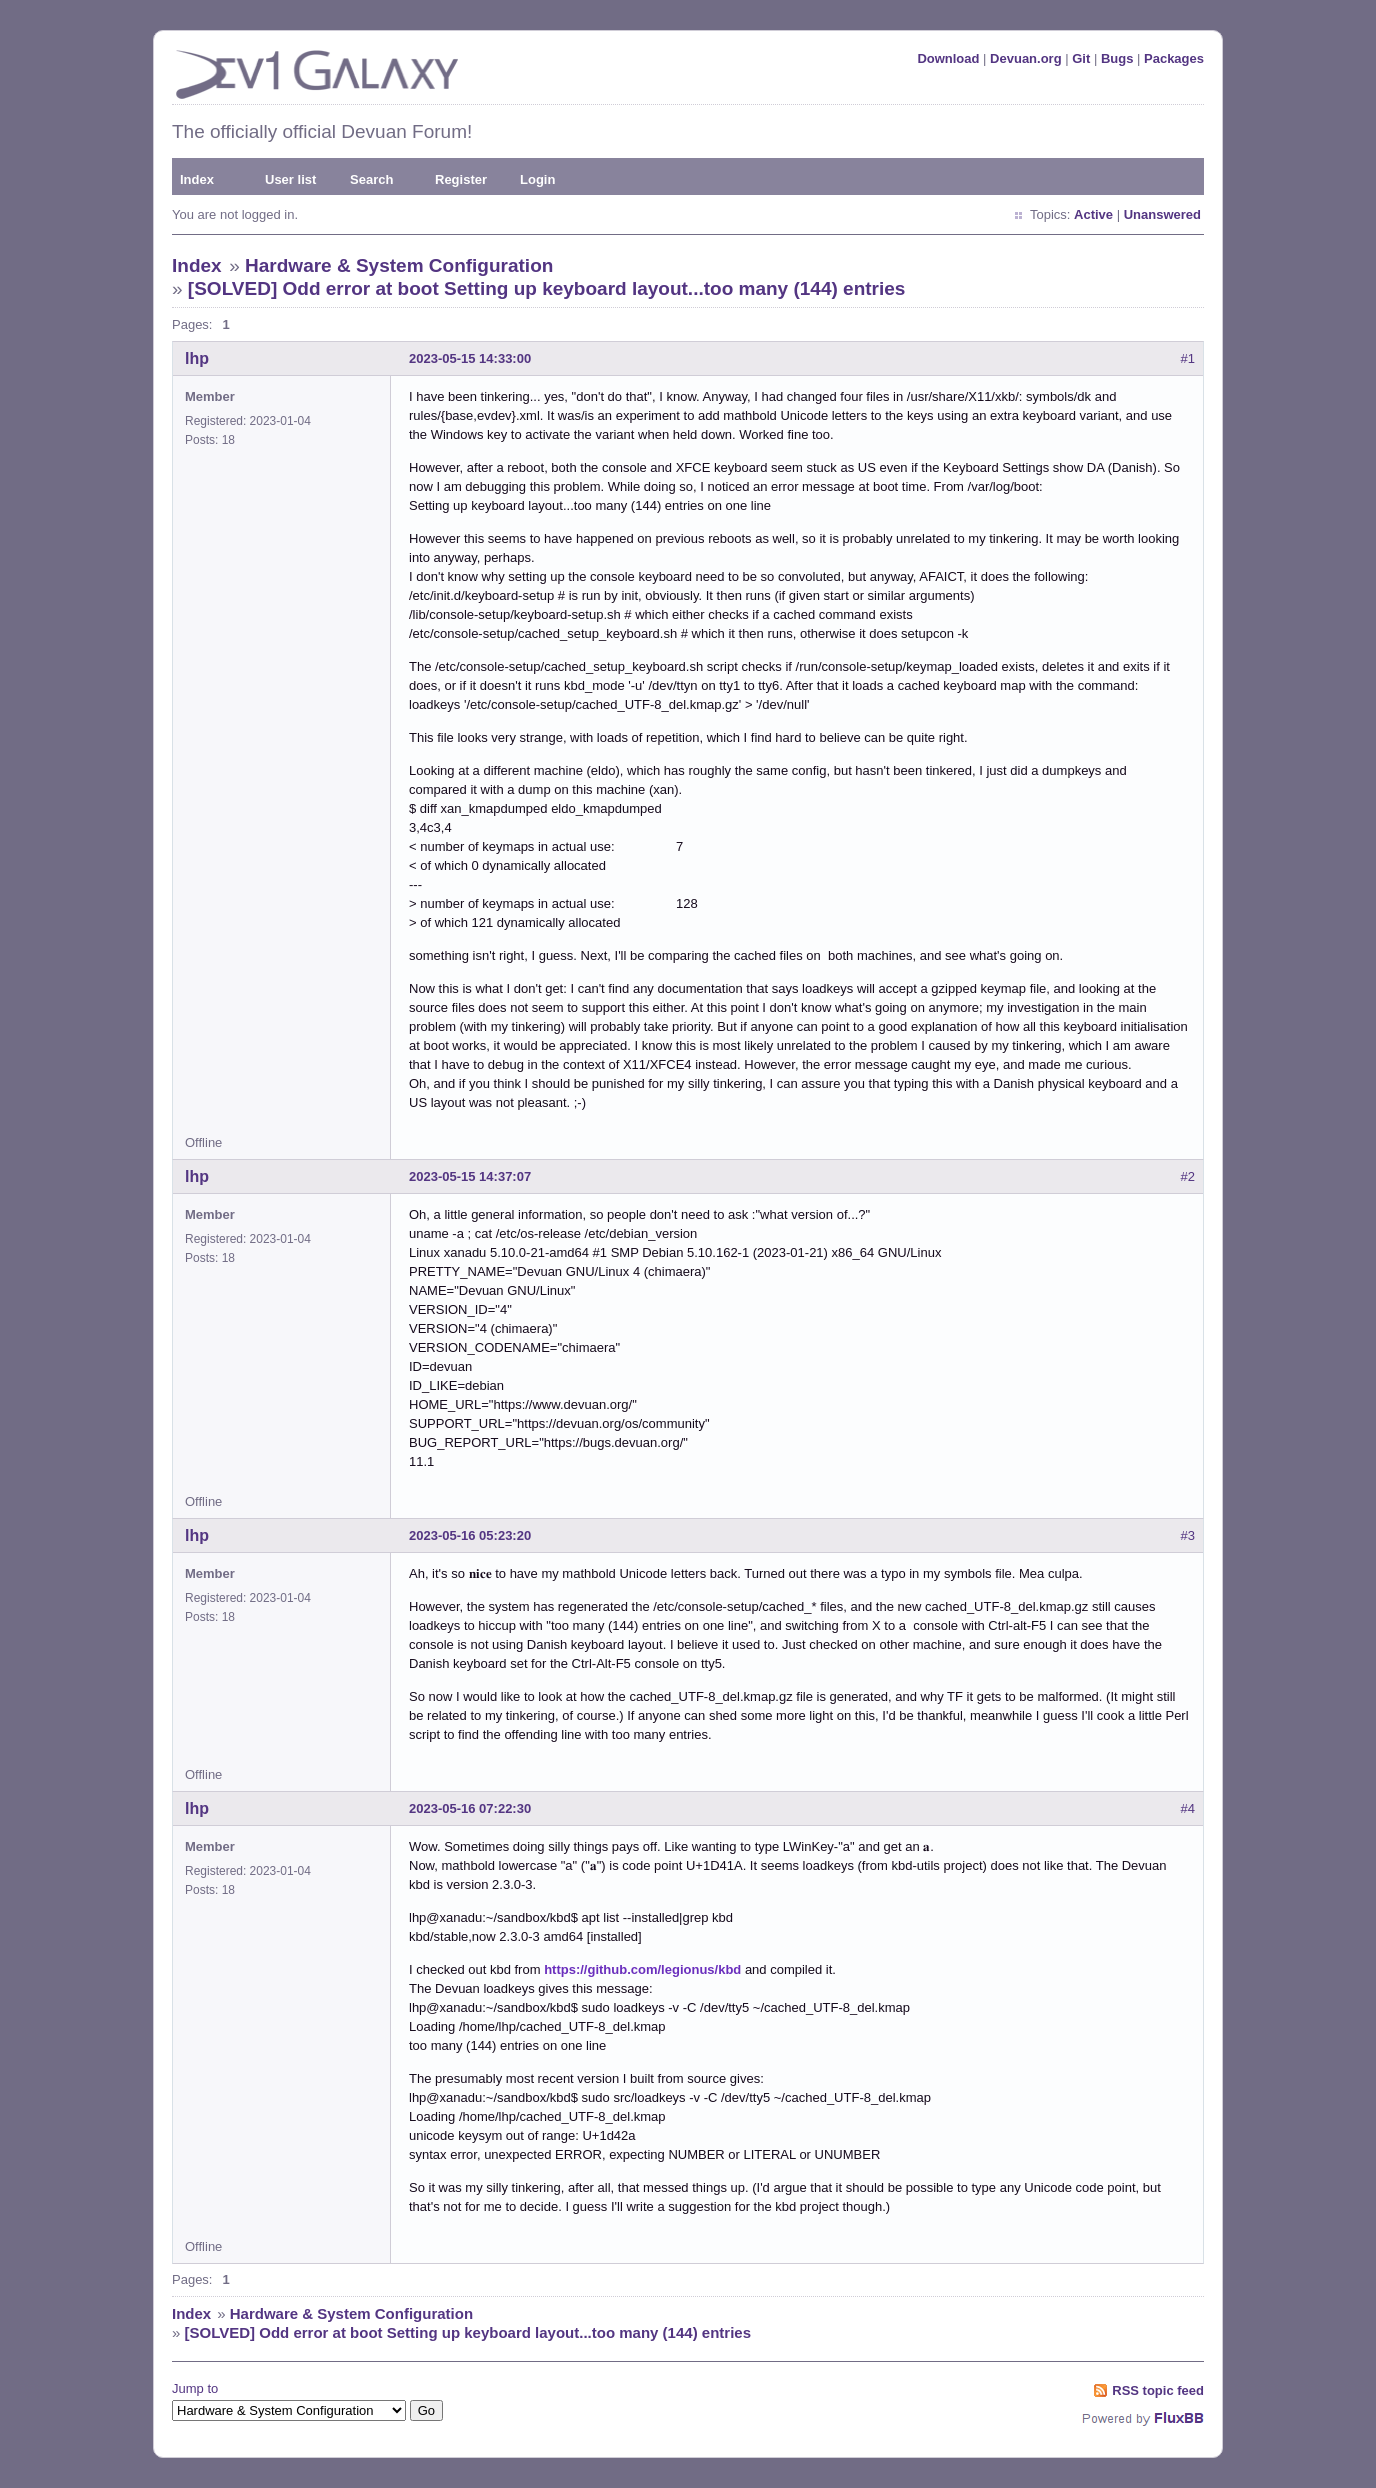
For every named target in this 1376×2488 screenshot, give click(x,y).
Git (1081, 58)
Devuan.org (1026, 58)
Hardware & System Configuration (399, 265)
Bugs (1117, 58)
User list (290, 179)
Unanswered (1162, 214)
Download (948, 58)
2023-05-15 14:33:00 (470, 358)
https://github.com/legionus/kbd (642, 1969)
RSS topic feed (1158, 2390)
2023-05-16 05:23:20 (470, 1535)
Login (537, 179)
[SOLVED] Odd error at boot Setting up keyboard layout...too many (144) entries (547, 288)
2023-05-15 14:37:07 (470, 1176)
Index (197, 179)
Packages (1174, 58)
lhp (197, 358)
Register (461, 179)
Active (1093, 214)
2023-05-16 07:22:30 (470, 1808)
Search (371, 179)
